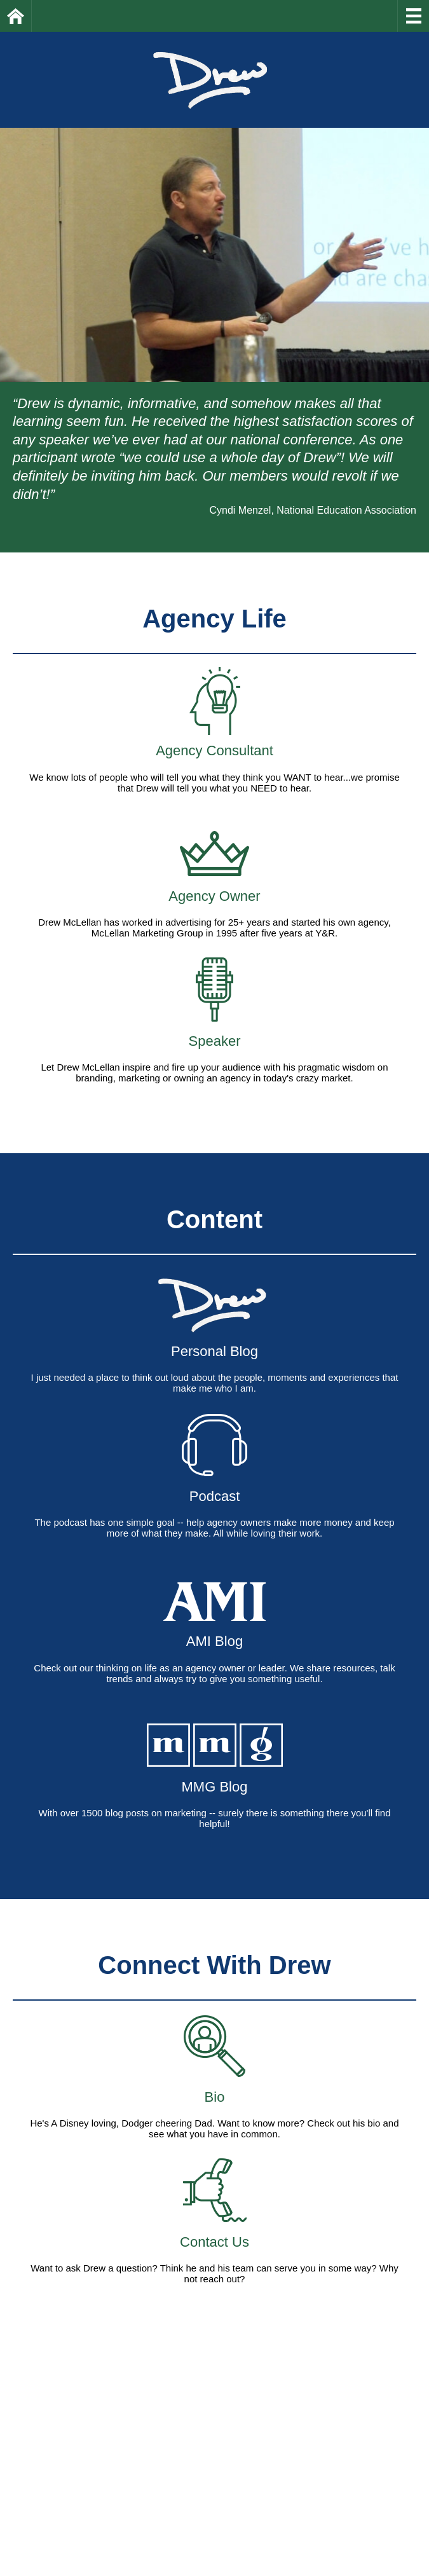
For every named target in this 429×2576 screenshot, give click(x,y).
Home (31, 15)
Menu (413, 16)
